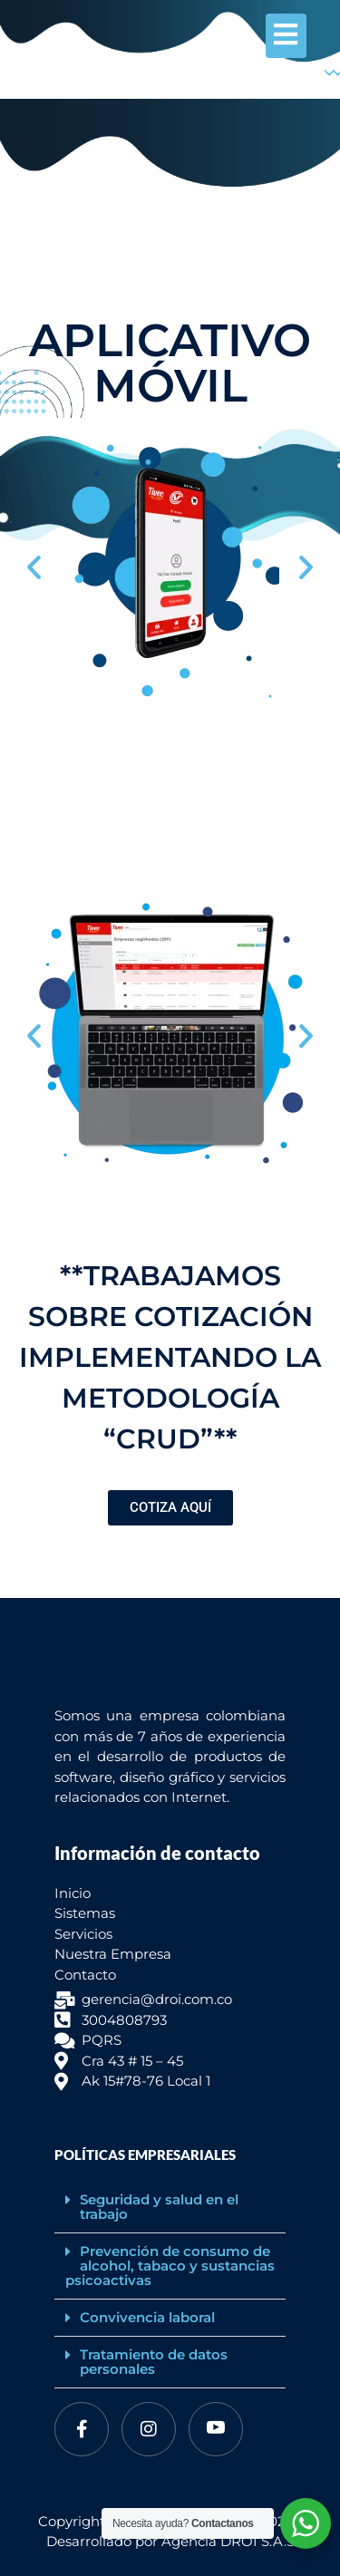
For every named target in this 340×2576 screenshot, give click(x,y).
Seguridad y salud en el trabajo (159, 2207)
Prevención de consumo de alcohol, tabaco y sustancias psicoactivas (170, 2265)
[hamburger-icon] (286, 36)
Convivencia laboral (147, 2317)
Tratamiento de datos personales (154, 2361)
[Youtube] (216, 2429)
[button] (34, 566)
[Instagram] (148, 2429)
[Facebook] (81, 2429)
